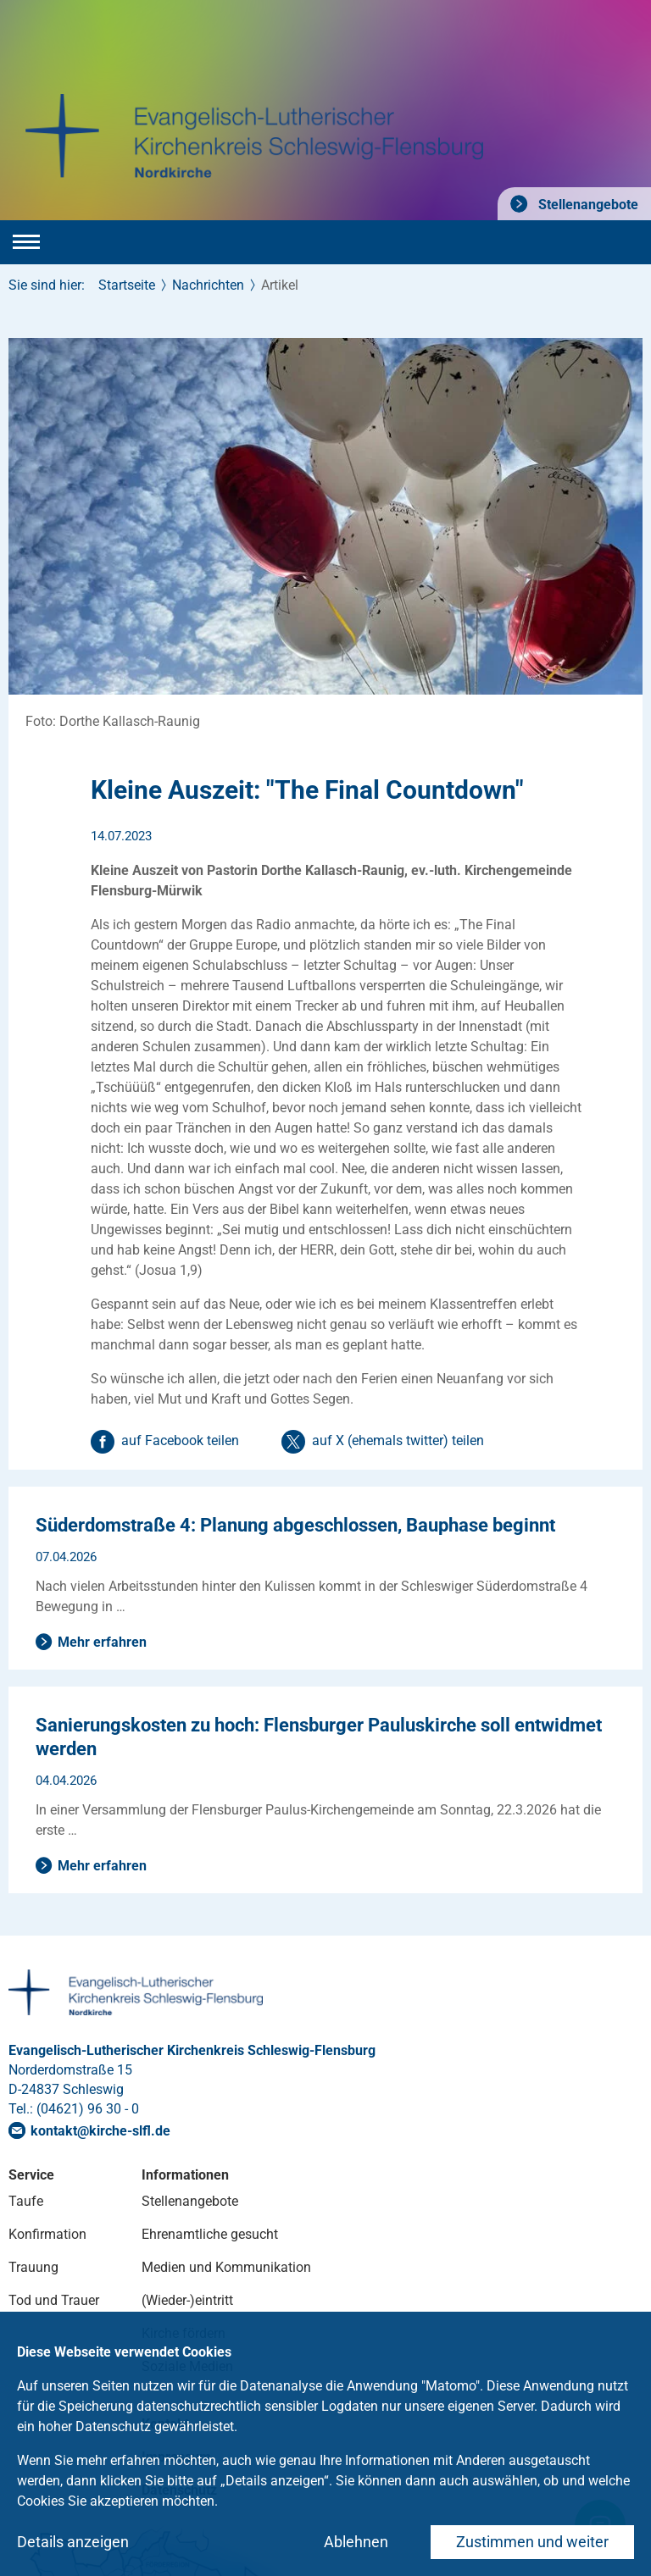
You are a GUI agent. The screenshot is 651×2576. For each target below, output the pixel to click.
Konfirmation (47, 2234)
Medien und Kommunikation (226, 2267)
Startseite (126, 285)
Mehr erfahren (102, 1642)
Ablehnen (356, 2542)
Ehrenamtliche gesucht (210, 2234)
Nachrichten (208, 285)
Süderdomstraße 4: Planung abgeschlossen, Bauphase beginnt (295, 1525)
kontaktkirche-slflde (100, 2131)
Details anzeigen (73, 2542)
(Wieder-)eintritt (187, 2300)
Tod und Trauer (53, 2300)
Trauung (33, 2267)
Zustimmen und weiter (532, 2542)
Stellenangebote (586, 205)
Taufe (25, 2201)
